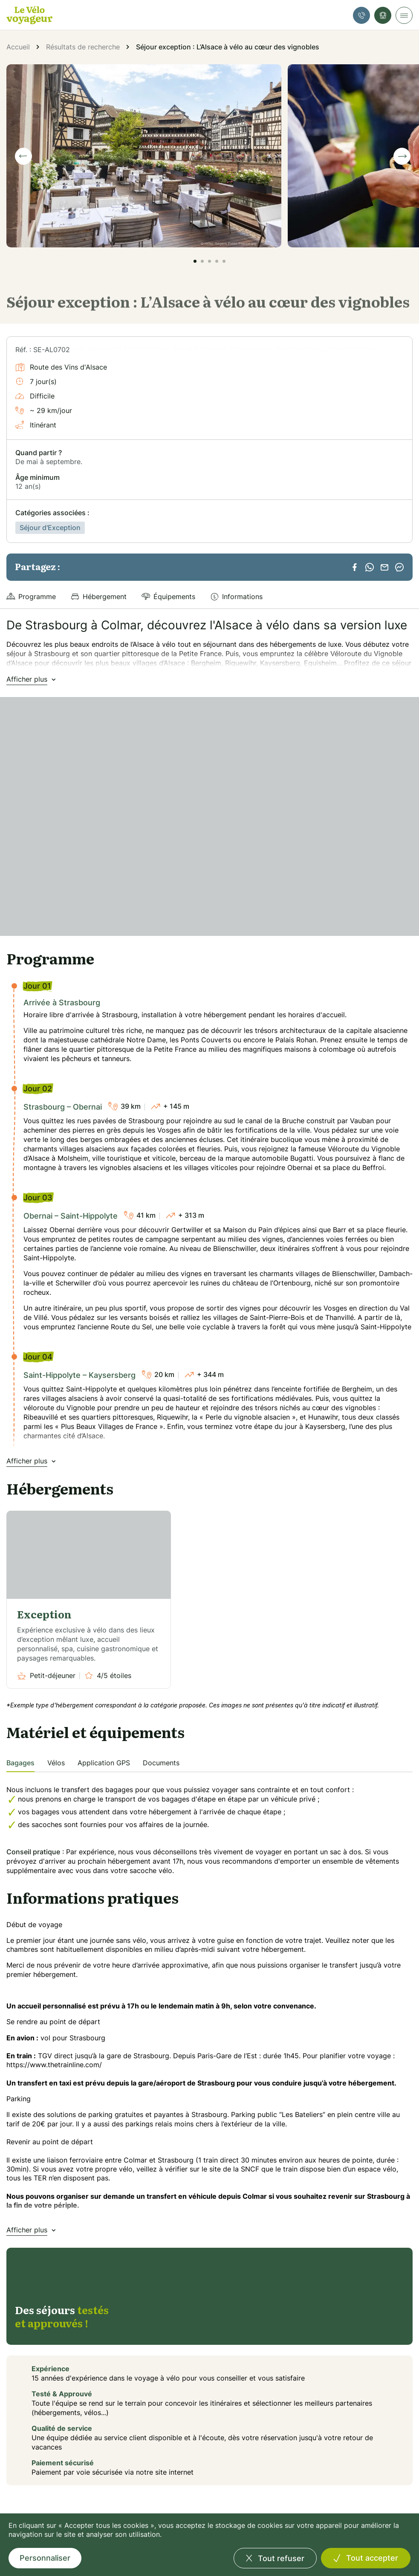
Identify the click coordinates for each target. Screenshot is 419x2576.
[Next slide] (401, 156)
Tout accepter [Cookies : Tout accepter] (371, 2557)
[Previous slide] (23, 156)
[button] (195, 261)
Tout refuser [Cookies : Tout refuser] (280, 2558)
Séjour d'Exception (50, 527)
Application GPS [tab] (104, 1762)
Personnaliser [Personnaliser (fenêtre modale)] (45, 2558)
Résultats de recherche (83, 47)
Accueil (18, 47)
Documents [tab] (161, 1762)
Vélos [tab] (56, 1762)
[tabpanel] (209, 1823)
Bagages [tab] (20, 1762)
